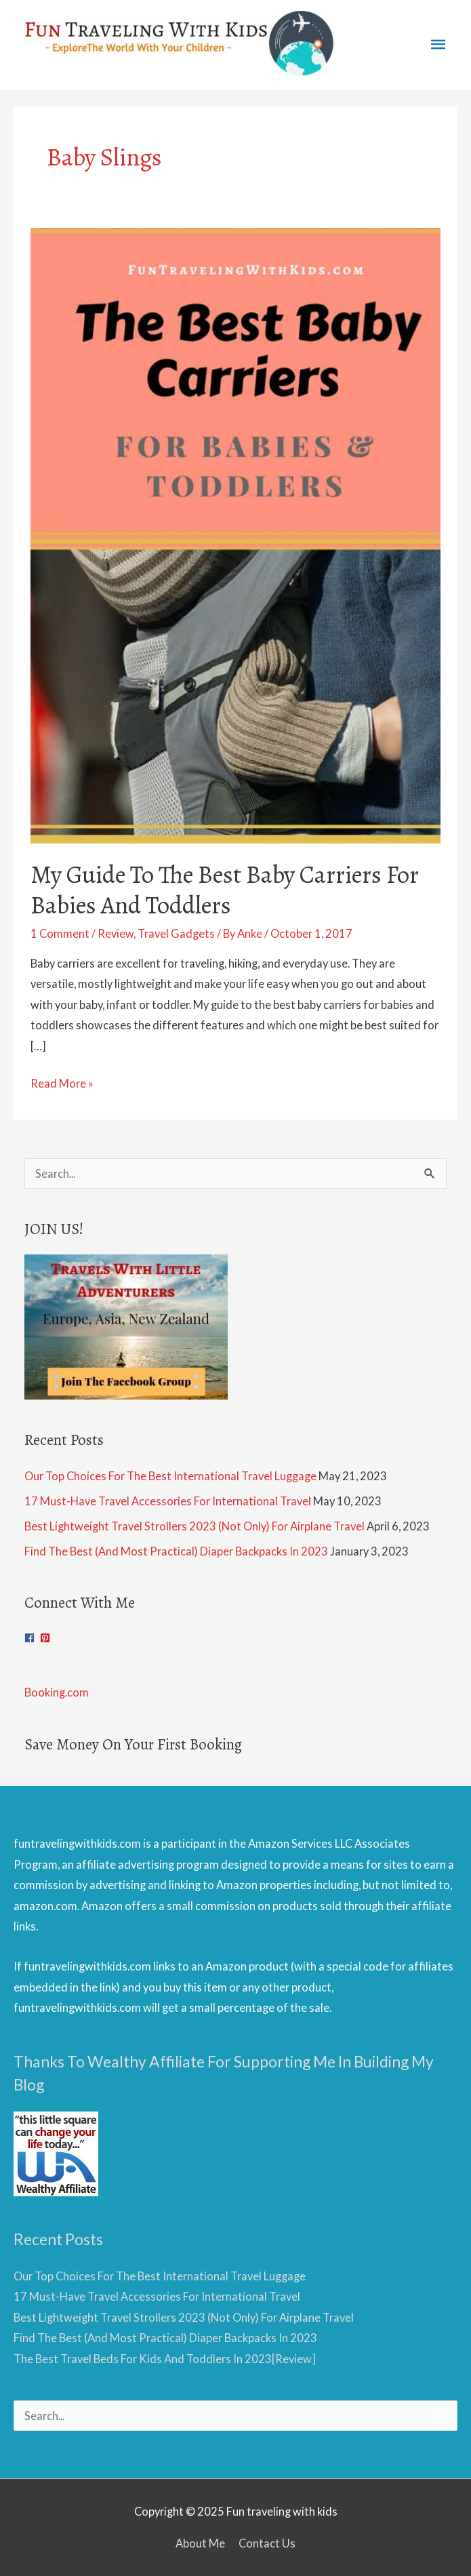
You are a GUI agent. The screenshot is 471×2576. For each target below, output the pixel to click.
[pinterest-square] (47, 1638)
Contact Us (267, 2543)
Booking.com (56, 1692)
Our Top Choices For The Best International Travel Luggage (170, 1475)
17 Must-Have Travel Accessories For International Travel (167, 1500)
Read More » (62, 1083)
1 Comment (59, 933)
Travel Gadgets (176, 933)
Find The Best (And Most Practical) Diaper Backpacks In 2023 (176, 1551)
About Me (200, 2543)
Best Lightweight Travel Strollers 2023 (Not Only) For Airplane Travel (194, 1526)
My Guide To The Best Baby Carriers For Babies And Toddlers (224, 890)
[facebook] (31, 1638)
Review (116, 933)
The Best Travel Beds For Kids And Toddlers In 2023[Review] (165, 2358)
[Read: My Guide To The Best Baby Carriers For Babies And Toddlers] (235, 534)
